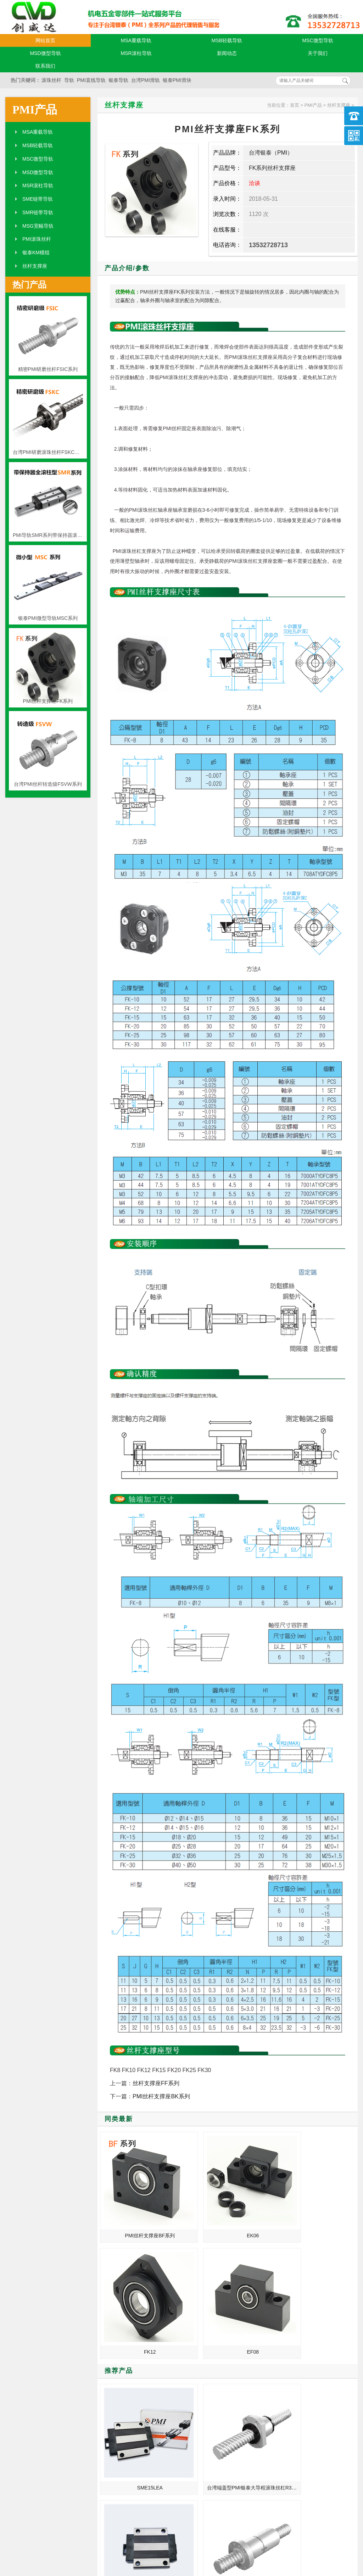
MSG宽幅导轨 (38, 226)
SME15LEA (131, 2295)
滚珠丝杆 (51, 80)
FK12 (261, 2197)
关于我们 (318, 53)
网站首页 (45, 40)
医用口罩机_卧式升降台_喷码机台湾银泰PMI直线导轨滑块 (119, 2375)
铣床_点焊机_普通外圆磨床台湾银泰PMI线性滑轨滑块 (119, 2365)
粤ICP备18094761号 (257, 2534)
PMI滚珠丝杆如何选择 (298, 2414)
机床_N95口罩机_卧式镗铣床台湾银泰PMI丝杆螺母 (119, 2395)
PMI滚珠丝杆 (36, 239)
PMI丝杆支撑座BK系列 (161, 2096)
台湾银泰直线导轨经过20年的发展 (119, 2414)
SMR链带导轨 (37, 212)
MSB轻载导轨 (227, 40)
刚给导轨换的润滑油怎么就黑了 (303, 2365)
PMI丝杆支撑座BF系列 (131, 2197)
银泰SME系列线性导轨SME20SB (262, 2295)
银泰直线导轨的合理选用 (117, 2405)
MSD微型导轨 (45, 53)
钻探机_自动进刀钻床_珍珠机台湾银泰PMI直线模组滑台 (119, 2424)
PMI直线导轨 (91, 80)
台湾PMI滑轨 (145, 80)
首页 (294, 105)
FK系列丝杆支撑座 (272, 168)
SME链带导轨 (37, 199)
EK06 (196, 2197)
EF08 (326, 2197)
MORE (164, 2345)
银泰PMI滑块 (177, 80)
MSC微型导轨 (317, 40)
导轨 (69, 80)
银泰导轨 (118, 80)
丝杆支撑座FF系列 (156, 2083)
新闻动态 (227, 53)
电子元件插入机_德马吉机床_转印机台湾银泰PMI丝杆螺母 (119, 2385)
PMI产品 (34, 109)
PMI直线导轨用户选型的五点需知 (303, 2395)
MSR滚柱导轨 (136, 53)
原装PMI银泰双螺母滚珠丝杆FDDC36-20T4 (327, 2295)
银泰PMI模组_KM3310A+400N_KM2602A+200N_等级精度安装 (119, 2434)
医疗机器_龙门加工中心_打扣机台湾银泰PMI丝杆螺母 (303, 2424)
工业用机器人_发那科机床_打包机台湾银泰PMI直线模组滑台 (303, 2434)
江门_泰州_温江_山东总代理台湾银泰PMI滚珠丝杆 (303, 2405)
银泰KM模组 (36, 252)
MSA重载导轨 (136, 40)
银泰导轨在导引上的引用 (301, 2375)
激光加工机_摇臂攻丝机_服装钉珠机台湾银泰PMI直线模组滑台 (303, 2385)
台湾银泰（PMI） (271, 153)
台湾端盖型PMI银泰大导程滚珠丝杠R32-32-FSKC (197, 2295)
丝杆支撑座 (34, 266)
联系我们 (45, 66)
